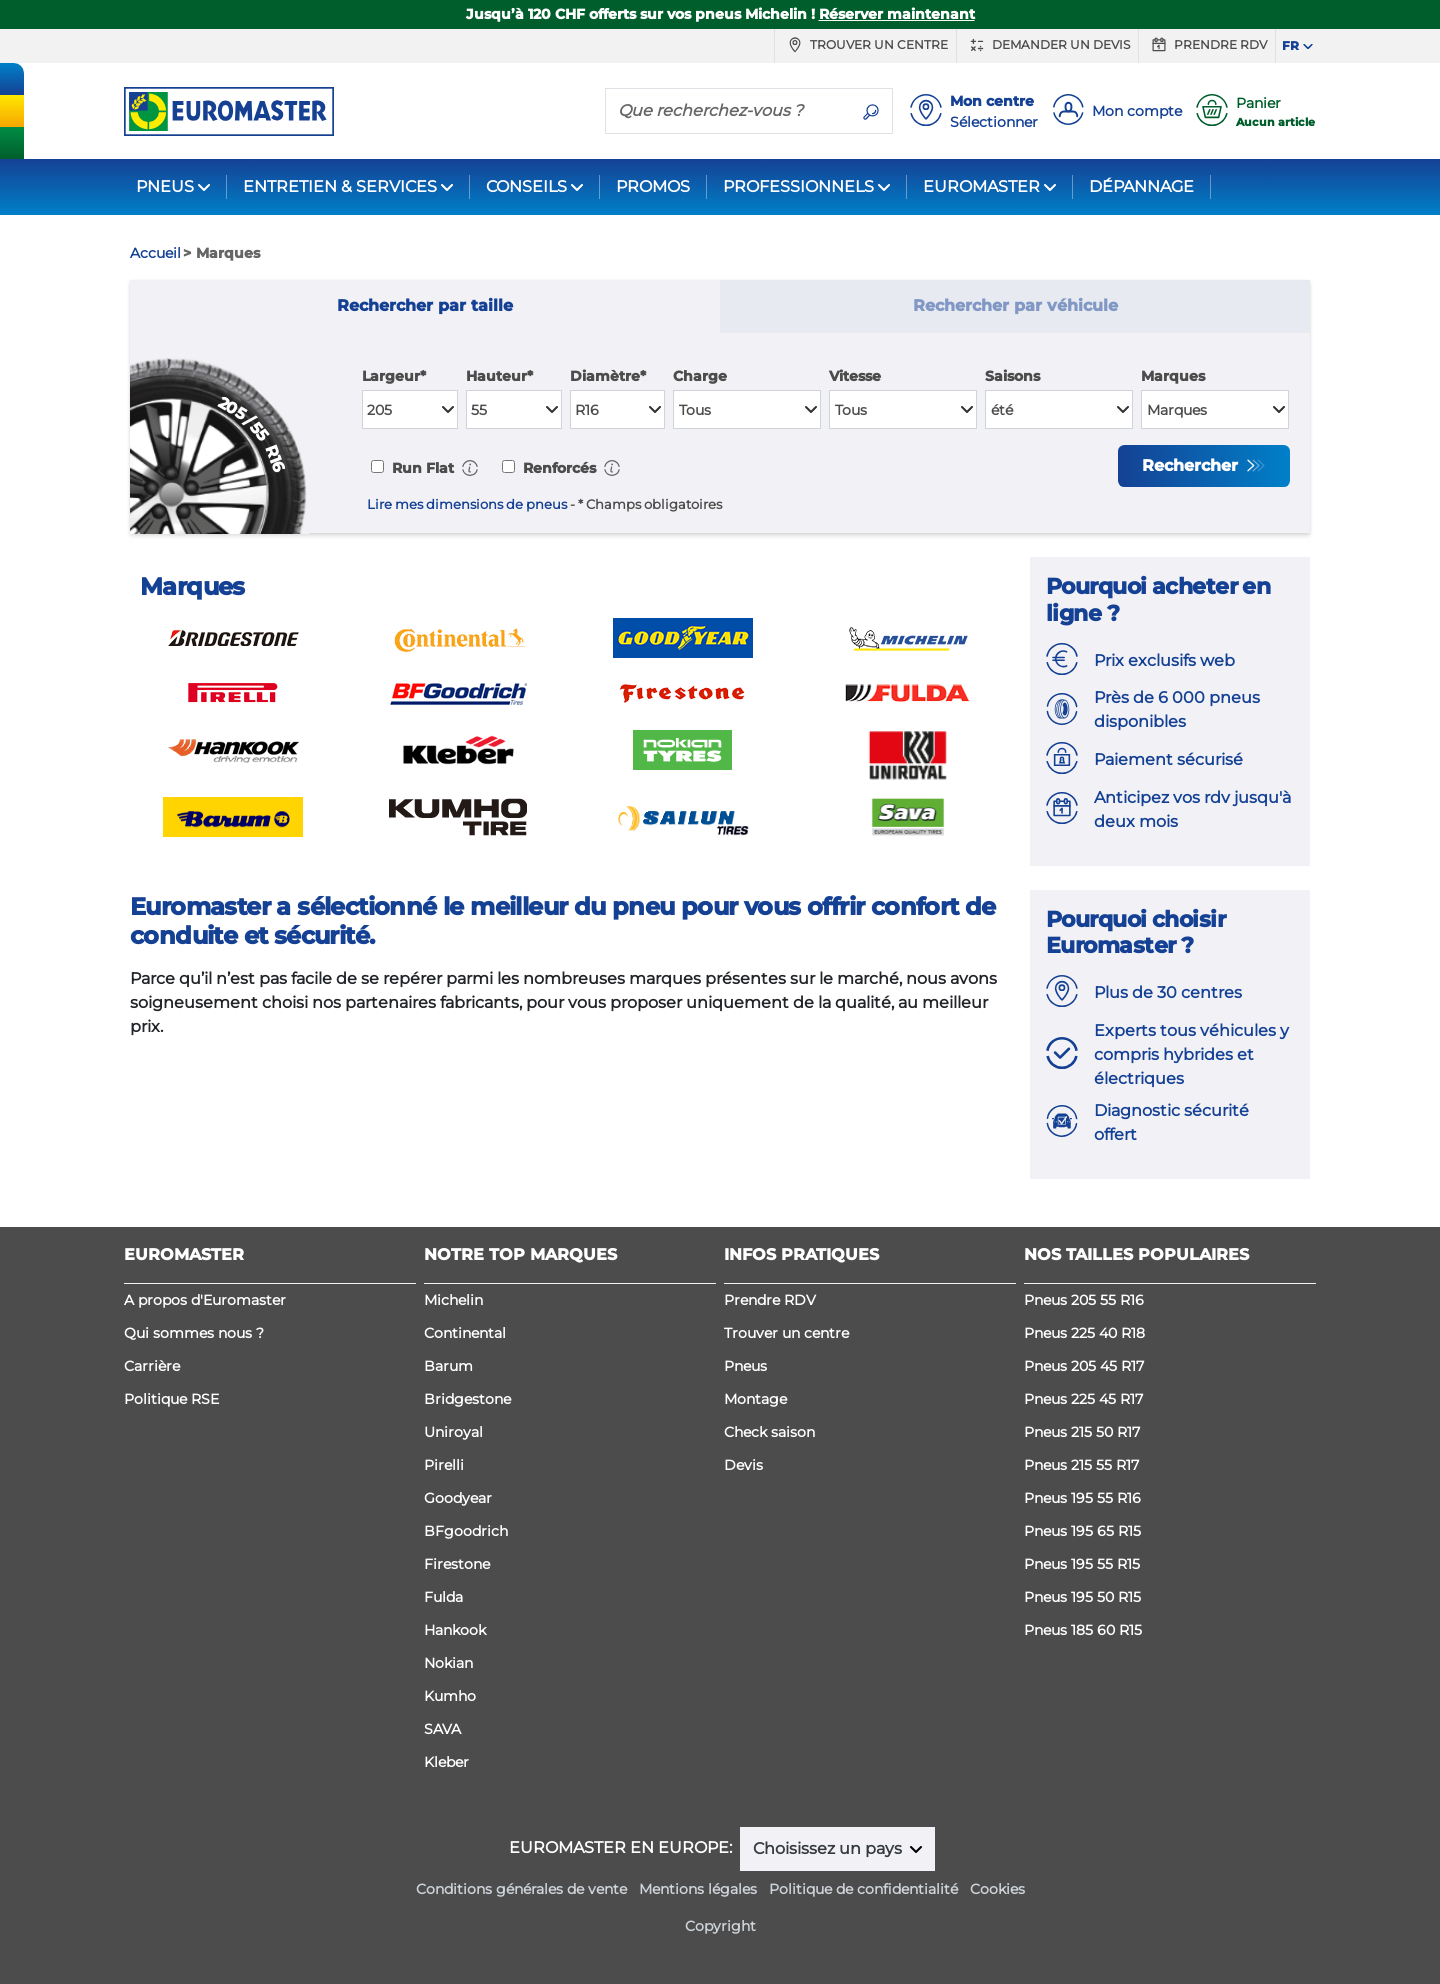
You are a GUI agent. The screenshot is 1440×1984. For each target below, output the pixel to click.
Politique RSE (171, 1399)
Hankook (455, 1630)
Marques (1173, 376)
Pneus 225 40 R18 (1084, 1333)
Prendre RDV (1207, 45)
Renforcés (557, 468)
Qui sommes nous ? (194, 1333)
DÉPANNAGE (1141, 186)
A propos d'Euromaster (205, 1300)
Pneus (745, 1366)
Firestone (457, 1564)
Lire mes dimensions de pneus (467, 504)
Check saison (769, 1432)
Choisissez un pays (829, 1848)
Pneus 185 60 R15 (1083, 1630)
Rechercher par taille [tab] (425, 305)
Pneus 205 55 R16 (1084, 1300)
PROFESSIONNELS (798, 186)
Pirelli (444, 1465)
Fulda (443, 1597)
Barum (448, 1366)
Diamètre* (608, 376)
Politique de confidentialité (863, 1889)
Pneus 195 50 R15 (1082, 1597)
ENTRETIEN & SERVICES (340, 186)
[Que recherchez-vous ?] (728, 110)
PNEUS (165, 186)
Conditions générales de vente (521, 1889)
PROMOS (653, 186)
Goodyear (458, 1498)
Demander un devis (1047, 45)
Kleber (446, 1762)
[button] (470, 467)
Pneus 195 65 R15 (1082, 1531)
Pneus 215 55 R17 (1081, 1465)
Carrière (152, 1366)
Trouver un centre (865, 45)
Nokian (448, 1663)
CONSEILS (526, 186)
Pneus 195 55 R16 (1082, 1498)
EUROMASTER (981, 186)
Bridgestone (467, 1399)
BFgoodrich (466, 1531)
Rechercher (1192, 465)
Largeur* (394, 376)
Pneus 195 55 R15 (1082, 1564)
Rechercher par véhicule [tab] (1015, 305)
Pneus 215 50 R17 (1082, 1432)
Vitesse (855, 376)
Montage (755, 1399)
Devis (743, 1465)
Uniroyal (453, 1432)
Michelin (453, 1300)
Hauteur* (499, 376)
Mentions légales (698, 1889)
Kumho (450, 1696)
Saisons (1012, 376)
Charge (700, 376)
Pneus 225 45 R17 (1083, 1399)
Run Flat (421, 468)
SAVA (442, 1729)
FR (1290, 45)
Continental (465, 1333)
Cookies (997, 1889)
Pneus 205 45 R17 (1084, 1366)
